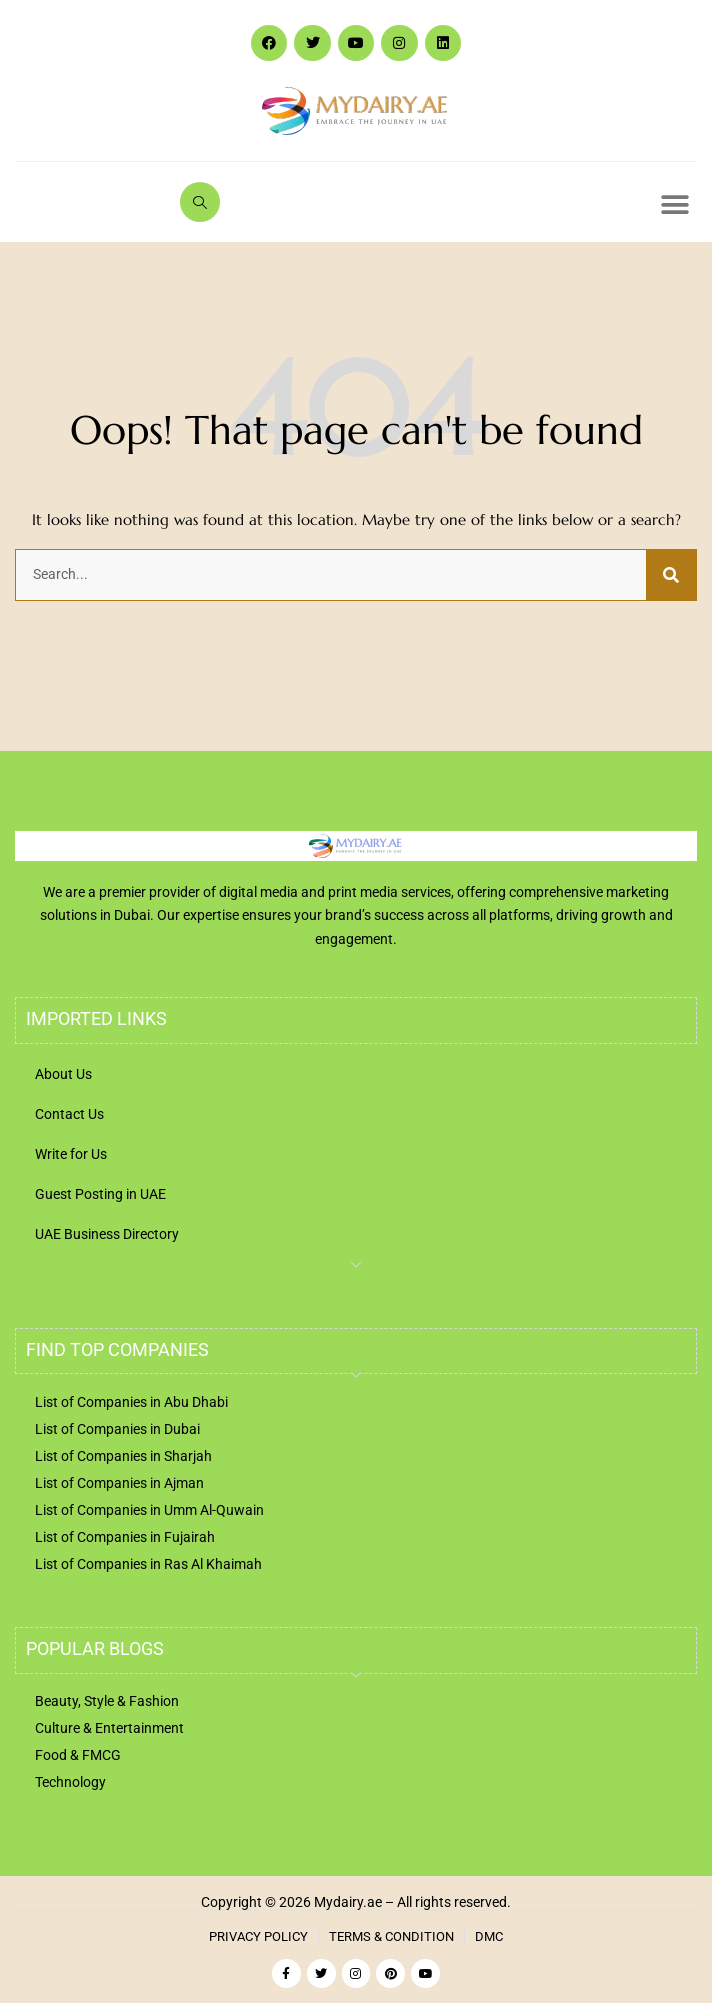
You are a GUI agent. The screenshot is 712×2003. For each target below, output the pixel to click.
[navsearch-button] (200, 202)
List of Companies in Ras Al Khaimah (148, 1564)
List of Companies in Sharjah (123, 1456)
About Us (63, 1074)
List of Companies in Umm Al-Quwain (149, 1510)
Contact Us (69, 1114)
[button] (674, 204)
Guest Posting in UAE (100, 1194)
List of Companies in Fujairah (125, 1537)
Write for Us (71, 1154)
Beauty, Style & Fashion (107, 1701)
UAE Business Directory (107, 1234)
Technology (70, 1782)
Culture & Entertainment (109, 1728)
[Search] (671, 575)
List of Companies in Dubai (117, 1429)
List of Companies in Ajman (119, 1483)
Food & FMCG (78, 1755)
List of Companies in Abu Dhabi (131, 1402)
